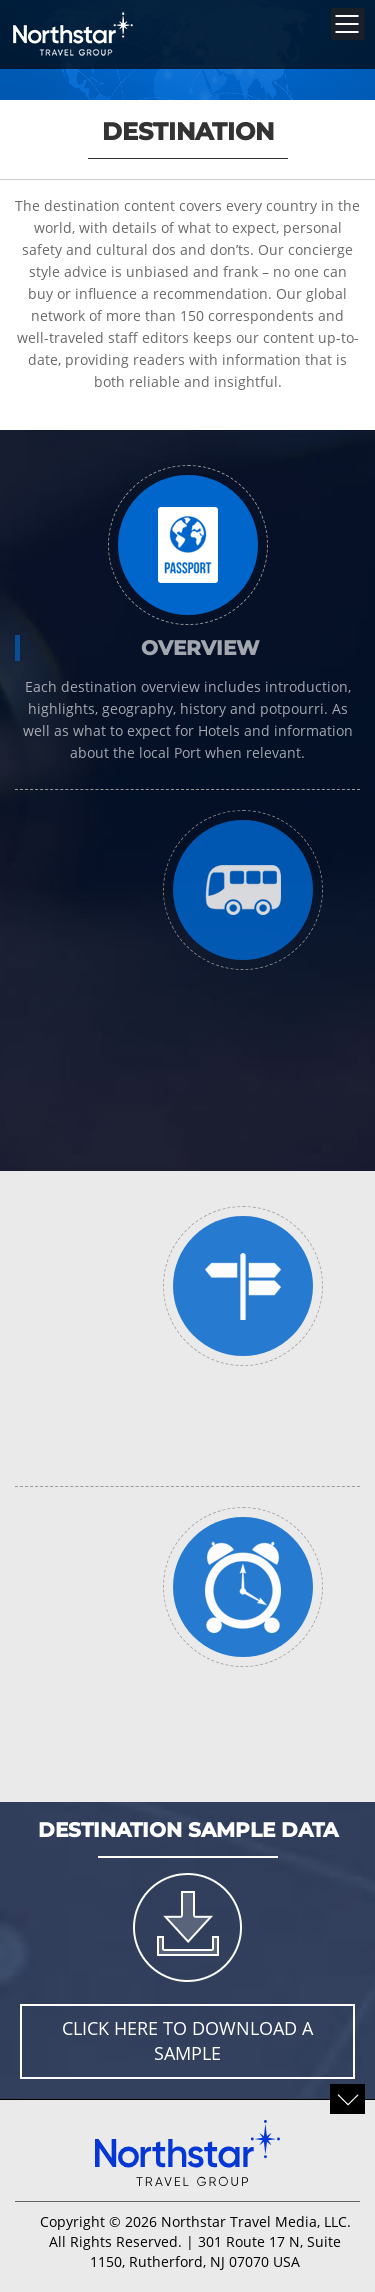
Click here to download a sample (187, 2041)
